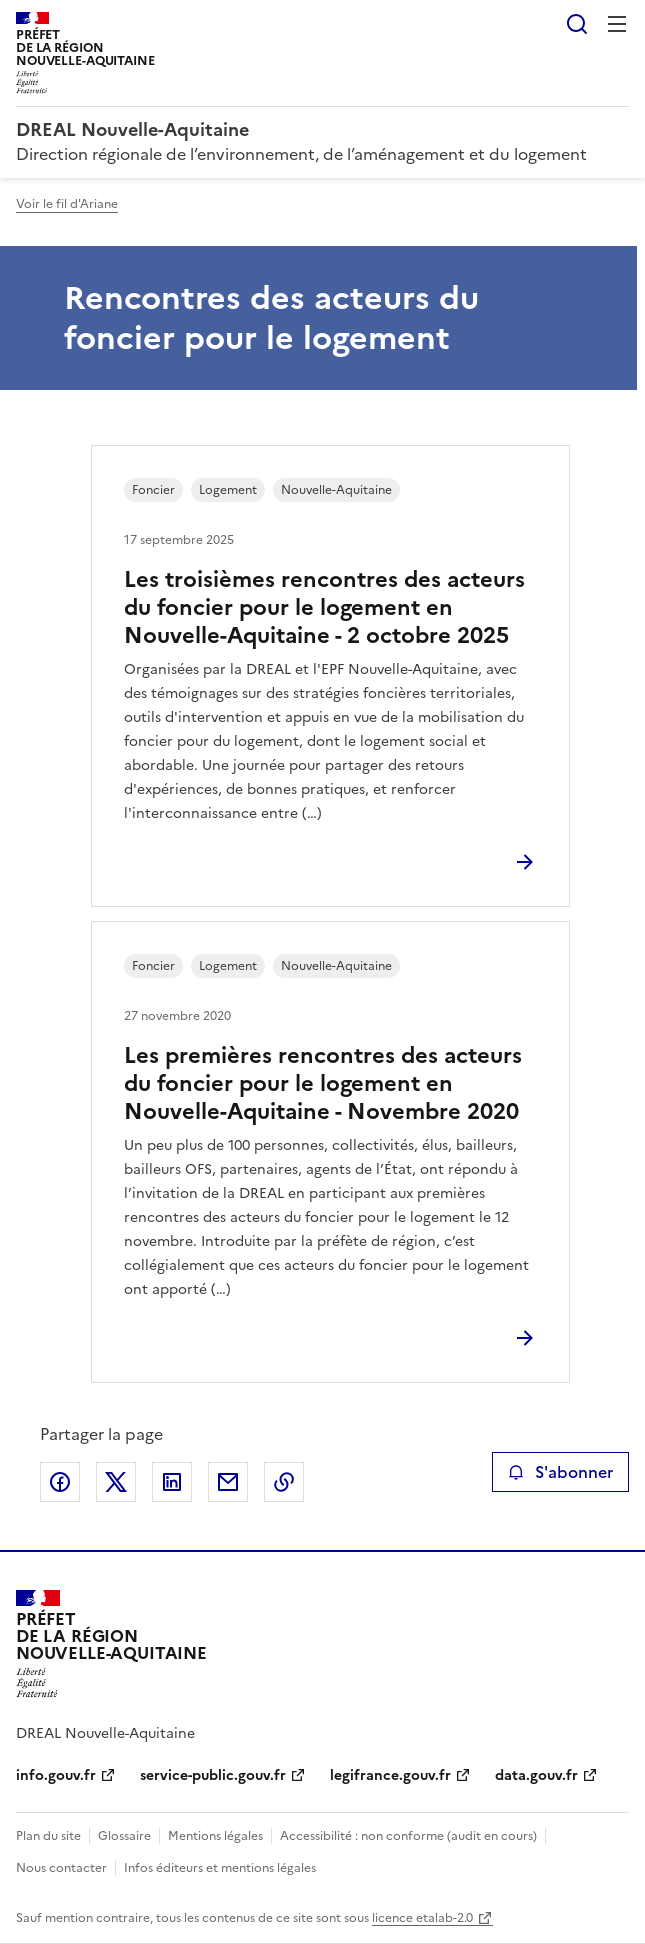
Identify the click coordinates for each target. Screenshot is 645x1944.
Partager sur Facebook (60, 1482)
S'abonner (560, 1472)
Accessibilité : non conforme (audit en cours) (408, 1836)
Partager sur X (116, 1482)
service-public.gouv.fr (213, 1775)
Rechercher (577, 24)
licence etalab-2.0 (422, 1918)
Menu (617, 24)
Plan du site (48, 1836)
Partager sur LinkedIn (172, 1482)
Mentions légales (215, 1836)
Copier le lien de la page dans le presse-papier (284, 1482)
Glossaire (124, 1836)
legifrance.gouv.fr (390, 1775)
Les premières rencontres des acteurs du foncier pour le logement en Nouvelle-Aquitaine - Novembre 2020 (323, 1083)
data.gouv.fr (536, 1775)
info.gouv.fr (56, 1775)
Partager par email (228, 1482)
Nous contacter (61, 1868)
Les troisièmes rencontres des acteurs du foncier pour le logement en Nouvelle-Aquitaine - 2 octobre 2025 (324, 607)
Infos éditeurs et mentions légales (220, 1868)
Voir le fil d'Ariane (67, 204)
